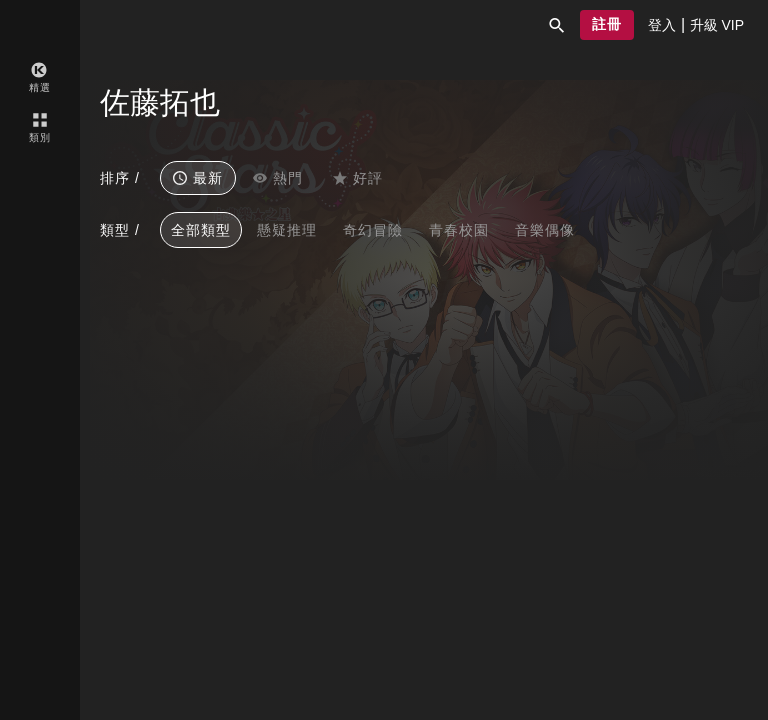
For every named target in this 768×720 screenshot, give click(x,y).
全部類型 (201, 230)
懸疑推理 (287, 230)
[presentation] (662, 25)
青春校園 (459, 230)
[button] (557, 25)
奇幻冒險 (373, 230)
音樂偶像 (545, 230)
